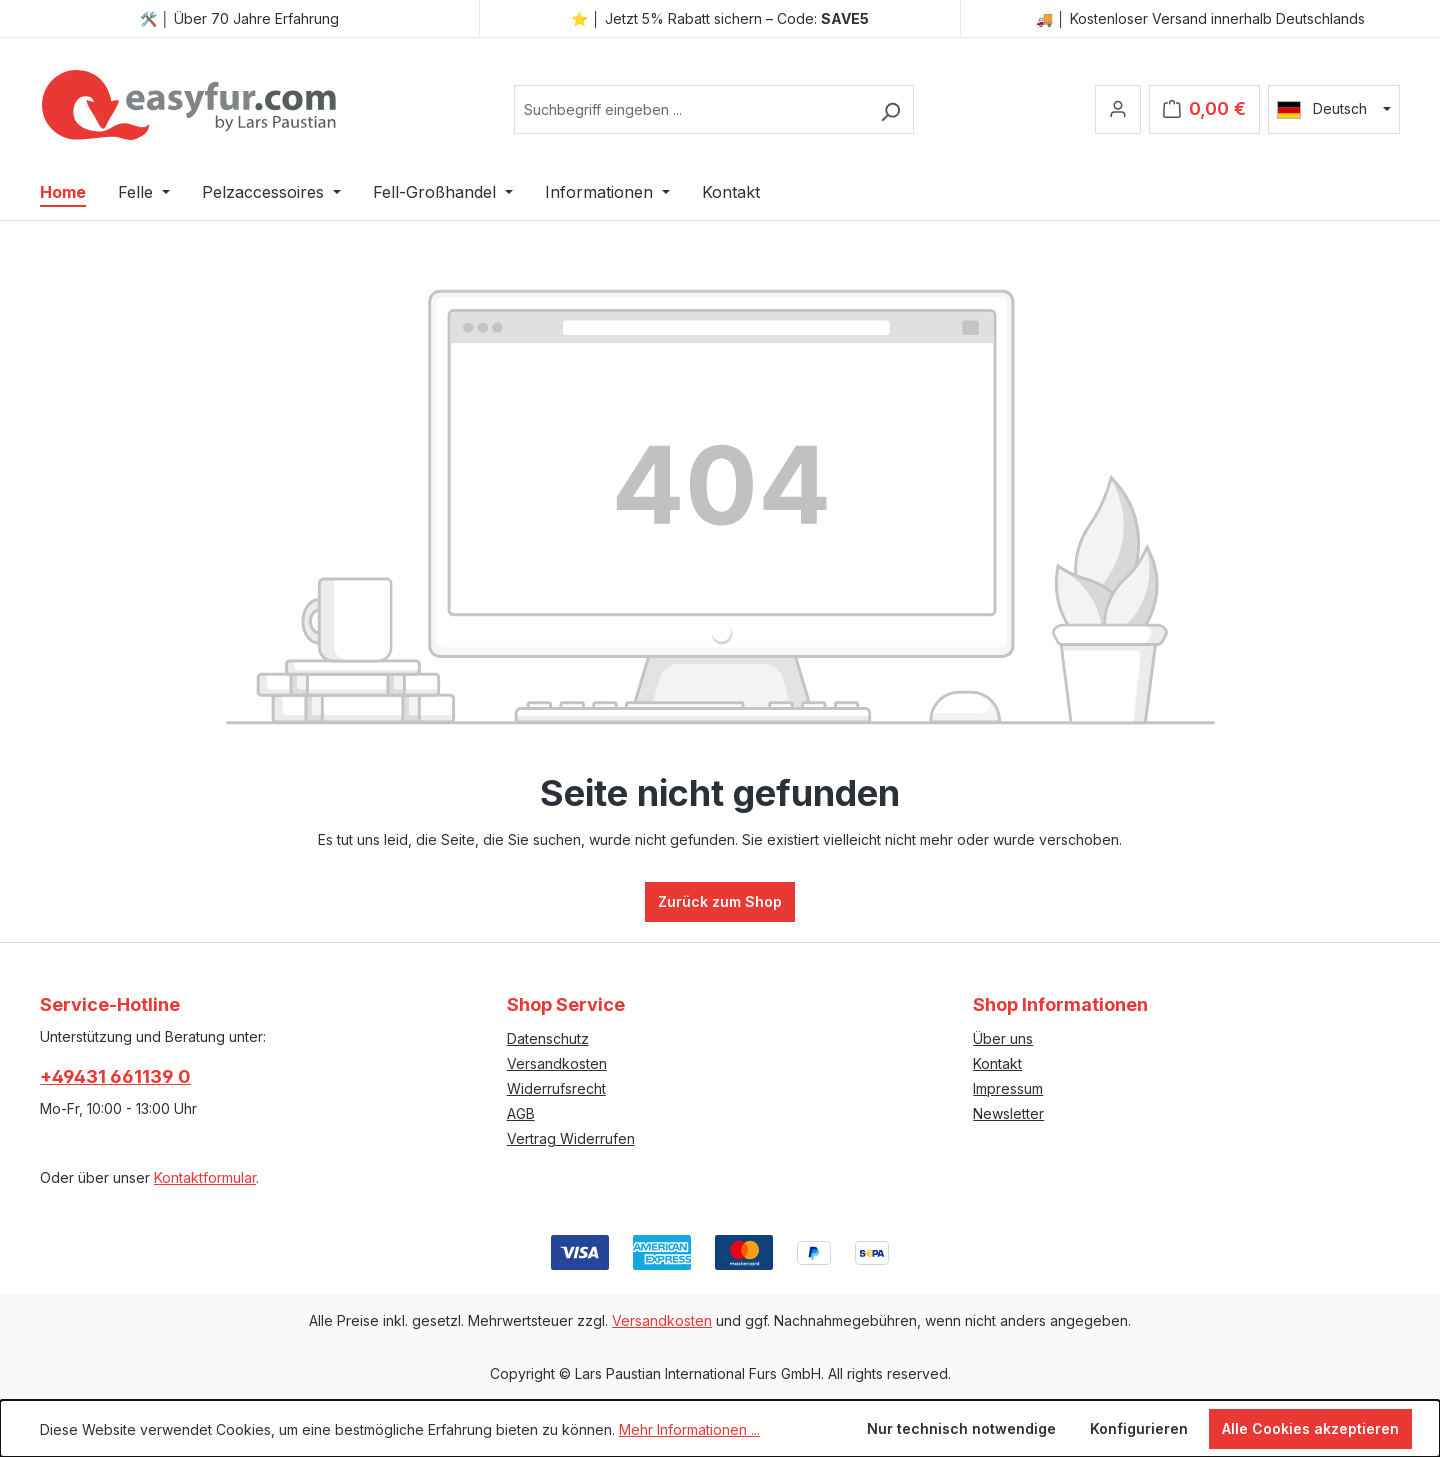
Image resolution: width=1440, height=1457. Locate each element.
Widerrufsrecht (556, 1088)
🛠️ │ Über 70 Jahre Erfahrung (239, 18)
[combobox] (691, 109)
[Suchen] (890, 109)
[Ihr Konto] (1118, 109)
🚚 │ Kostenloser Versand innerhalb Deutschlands (1200, 18)
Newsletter (1008, 1113)
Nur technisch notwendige (961, 1428)
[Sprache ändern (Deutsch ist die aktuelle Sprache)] (1334, 109)
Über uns (1003, 1038)
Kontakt (997, 1063)
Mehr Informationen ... (689, 1429)
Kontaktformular (205, 1177)
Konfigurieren (1139, 1428)
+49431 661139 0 (115, 1076)
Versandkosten (557, 1063)
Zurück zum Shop (720, 901)
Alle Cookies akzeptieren (1310, 1428)
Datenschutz (548, 1038)
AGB (521, 1113)
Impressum (1008, 1088)
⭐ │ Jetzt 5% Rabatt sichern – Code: (720, 18)
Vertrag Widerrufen (571, 1138)
